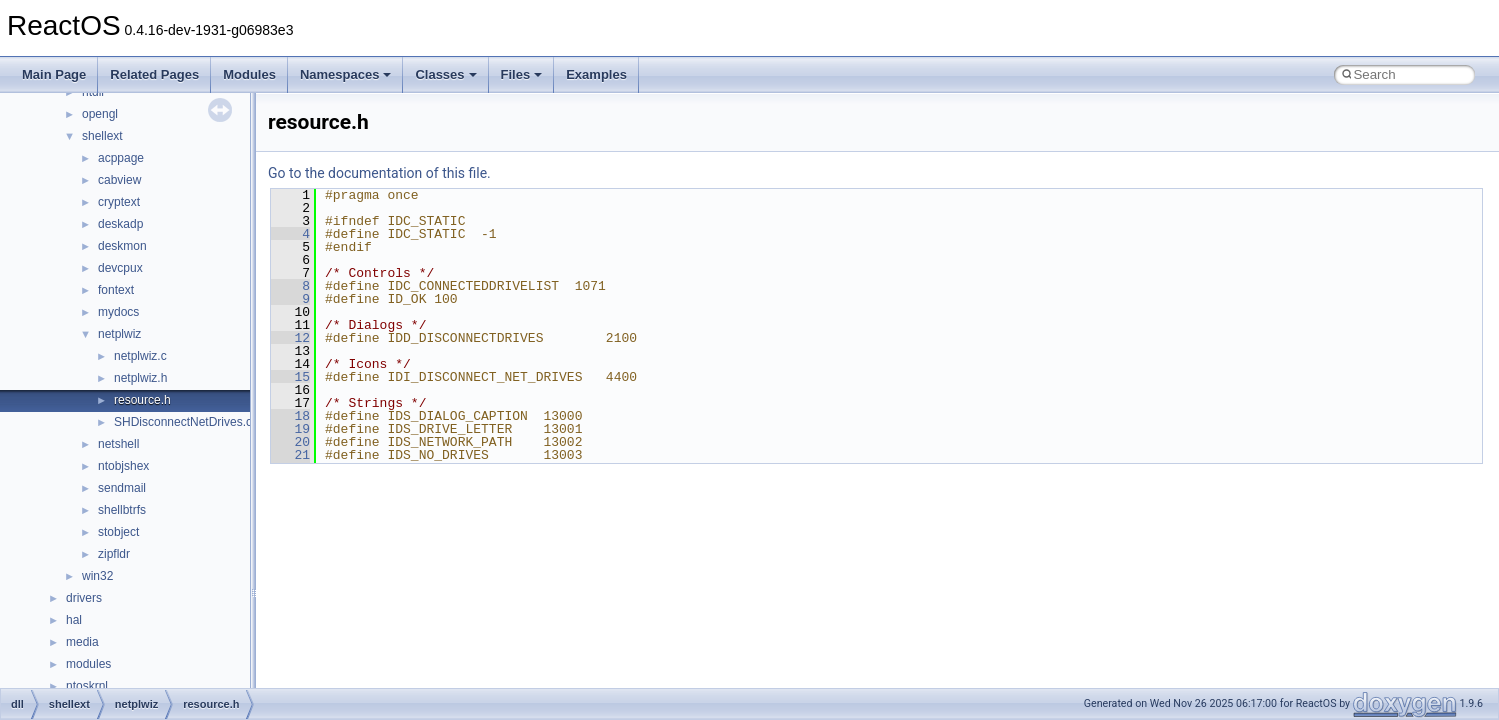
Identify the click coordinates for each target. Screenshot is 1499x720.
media (82, 642)
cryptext (119, 202)
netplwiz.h (140, 378)
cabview (119, 180)
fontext (116, 290)
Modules (249, 74)
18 (290, 416)
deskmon (122, 246)
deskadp (120, 224)
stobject (118, 532)
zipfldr (114, 554)
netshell (118, 444)
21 (290, 455)
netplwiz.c (140, 356)
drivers (84, 598)
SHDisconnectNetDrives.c (183, 422)
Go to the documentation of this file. (379, 173)
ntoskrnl (87, 686)
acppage (121, 158)
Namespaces (346, 74)
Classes (445, 74)
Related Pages (154, 74)
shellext (102, 136)
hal (74, 620)
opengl (100, 114)
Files (522, 74)
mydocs (118, 312)
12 (290, 338)
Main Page (54, 74)
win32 (97, 576)
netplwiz (119, 334)
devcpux (120, 268)
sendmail (122, 488)
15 (290, 377)
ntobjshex (123, 466)
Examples (596, 74)
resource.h (142, 400)
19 (290, 429)
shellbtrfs (122, 510)
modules (88, 664)
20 (290, 442)
